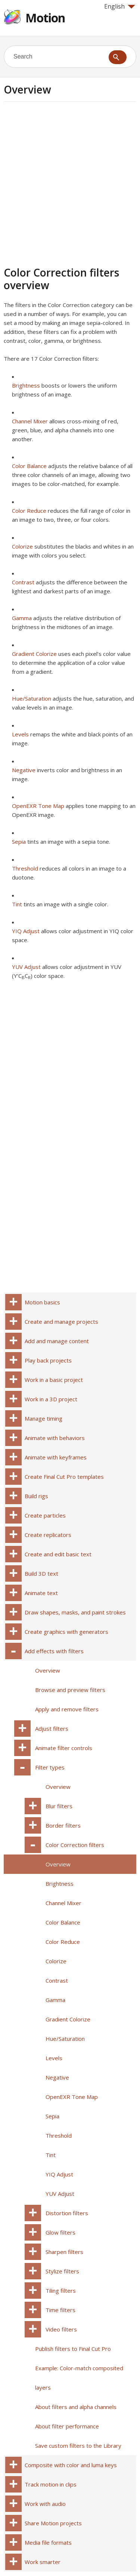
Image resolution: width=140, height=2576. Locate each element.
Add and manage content (57, 1341)
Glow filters (60, 2232)
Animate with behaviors (55, 1438)
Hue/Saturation (31, 698)
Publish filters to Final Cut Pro (73, 2348)
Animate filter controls (63, 1748)
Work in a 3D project (51, 1399)
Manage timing (43, 1418)
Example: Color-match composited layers (79, 2377)
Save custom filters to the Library (78, 2445)
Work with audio (45, 2503)
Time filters (60, 2310)
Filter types (50, 1767)
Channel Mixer (30, 421)
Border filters (63, 1825)
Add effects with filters (54, 1651)
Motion (45, 18)
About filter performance (67, 2426)
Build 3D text (41, 1573)
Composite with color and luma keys (71, 2465)
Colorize (22, 546)
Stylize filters (62, 2271)
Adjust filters (51, 1728)
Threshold (25, 868)
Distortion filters (67, 2213)
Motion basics (42, 1302)
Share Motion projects (53, 2523)
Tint (17, 904)
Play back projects (48, 1360)
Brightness (26, 385)
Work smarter (42, 2562)
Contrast (23, 582)
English (119, 6)
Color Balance (29, 466)
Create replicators (48, 1534)
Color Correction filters (75, 1845)
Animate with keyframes (56, 1457)
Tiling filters (61, 2290)
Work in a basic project (54, 1379)
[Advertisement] (70, 183)
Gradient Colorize (34, 653)
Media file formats (48, 2542)
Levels (20, 734)
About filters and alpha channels (75, 2407)
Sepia (19, 841)
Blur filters (59, 1806)
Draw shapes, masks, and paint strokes (75, 1612)
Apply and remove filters (67, 1709)
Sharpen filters (64, 2251)
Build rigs (36, 1496)
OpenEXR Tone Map (38, 805)
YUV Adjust (26, 966)
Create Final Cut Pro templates (64, 1476)
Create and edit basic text (58, 1554)
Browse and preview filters (70, 1689)
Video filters (61, 2329)
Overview (47, 1670)
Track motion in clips (51, 2484)
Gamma (22, 618)
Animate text (41, 1593)
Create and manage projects (61, 1321)
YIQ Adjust (26, 931)
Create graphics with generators (66, 1631)
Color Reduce (29, 510)
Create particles (45, 1515)
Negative (23, 770)
